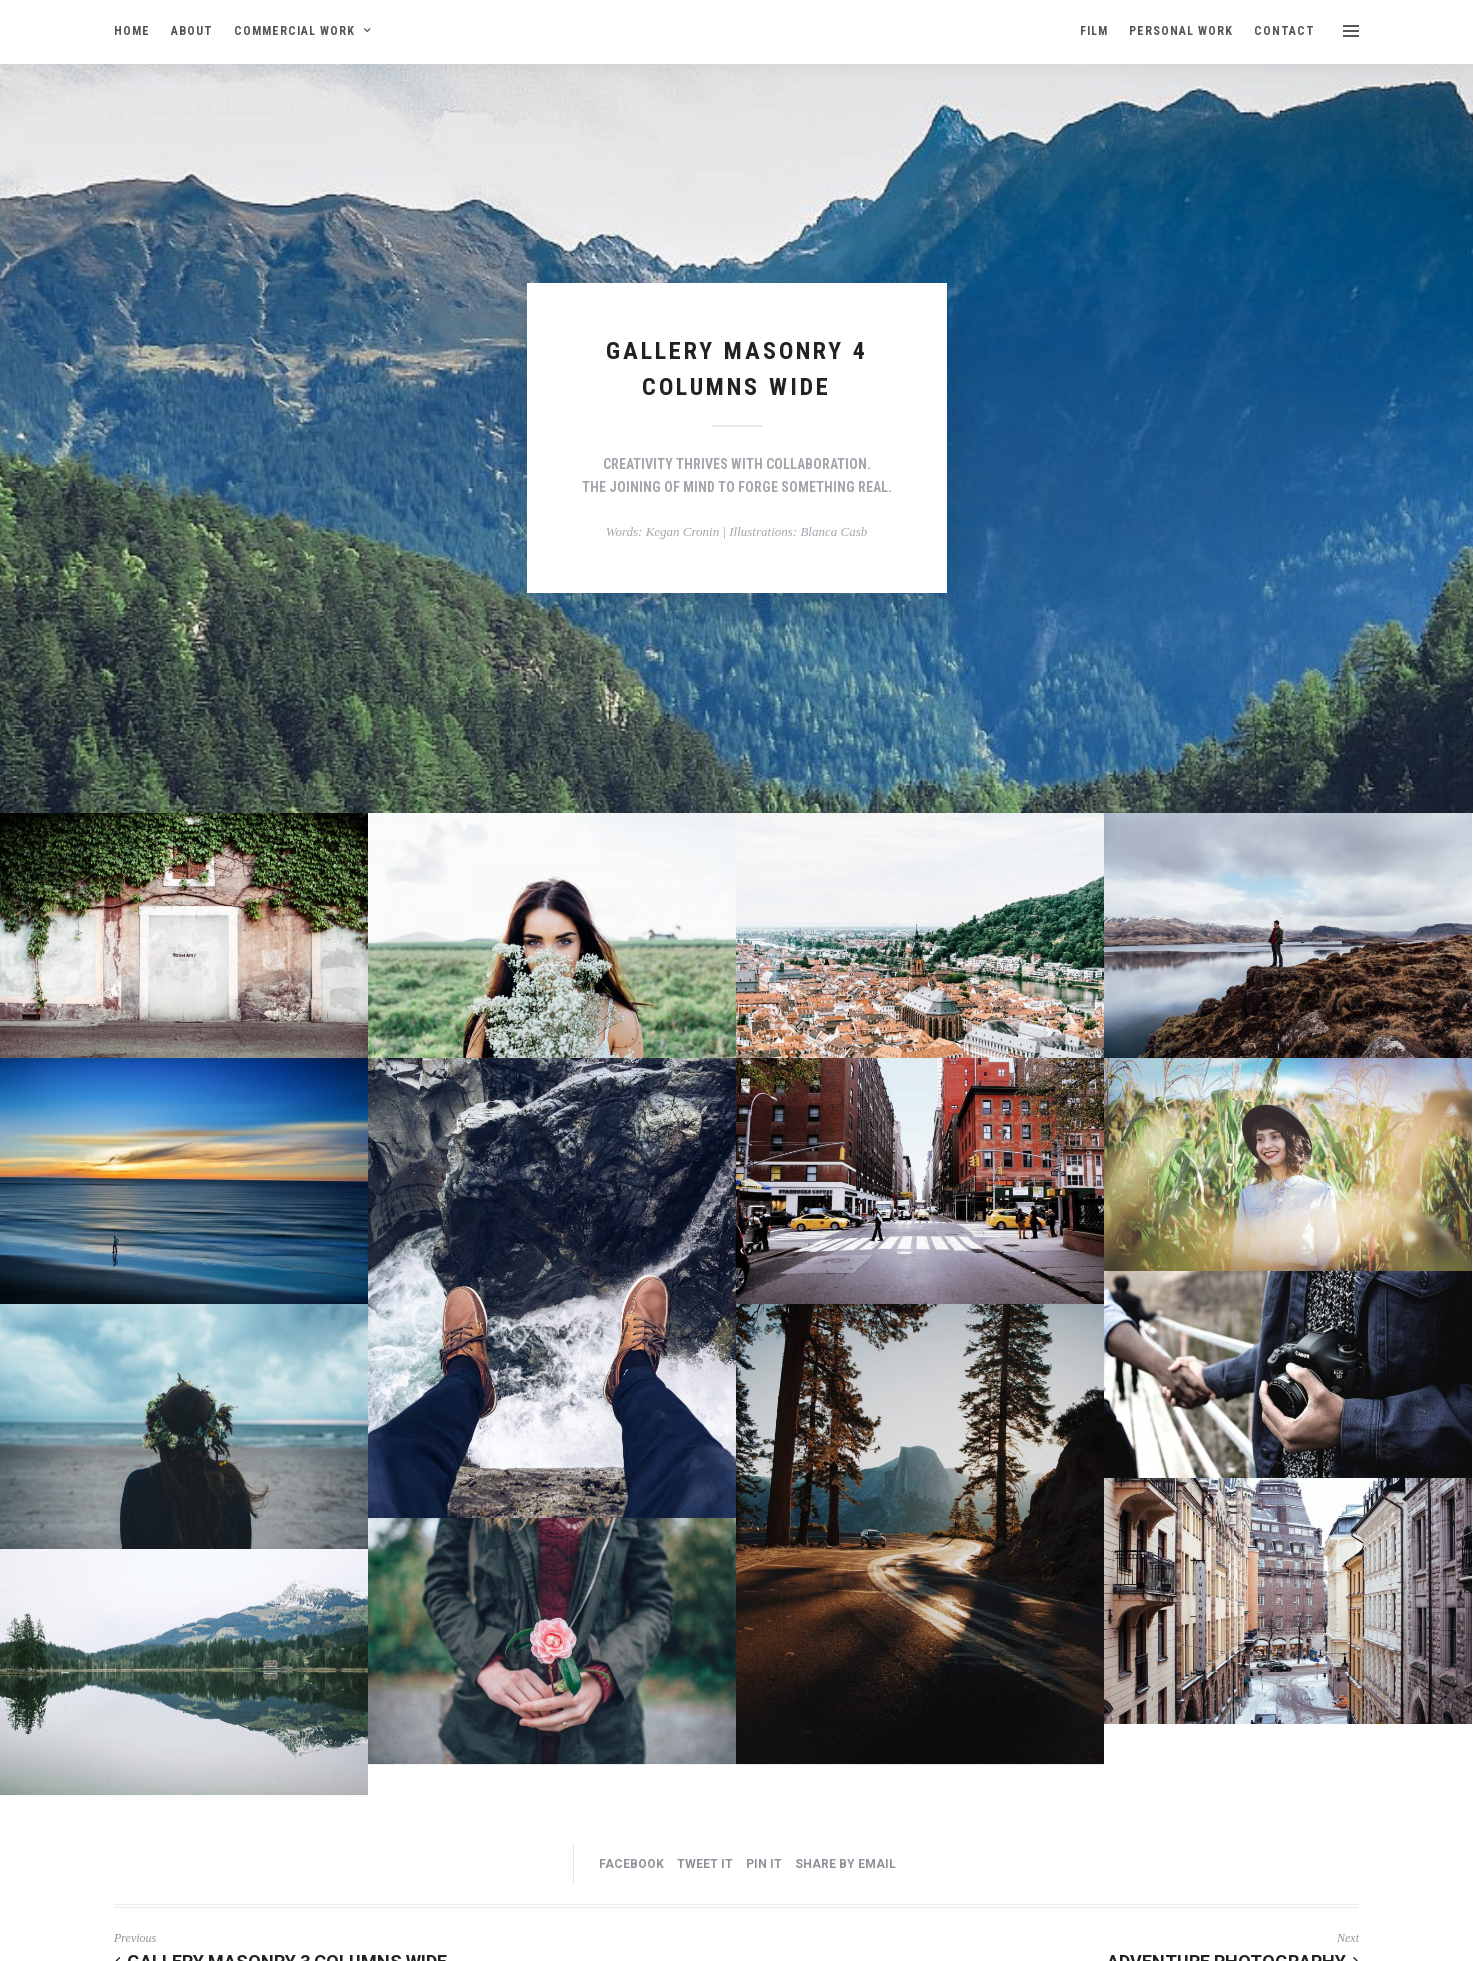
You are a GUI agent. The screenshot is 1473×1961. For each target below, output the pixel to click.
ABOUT (192, 31)
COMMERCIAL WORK (294, 31)
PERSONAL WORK (1181, 31)
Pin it (764, 1864)
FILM (1094, 31)
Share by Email (845, 1864)
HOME (132, 31)
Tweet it (705, 1864)
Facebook (631, 1864)
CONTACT (1284, 31)
